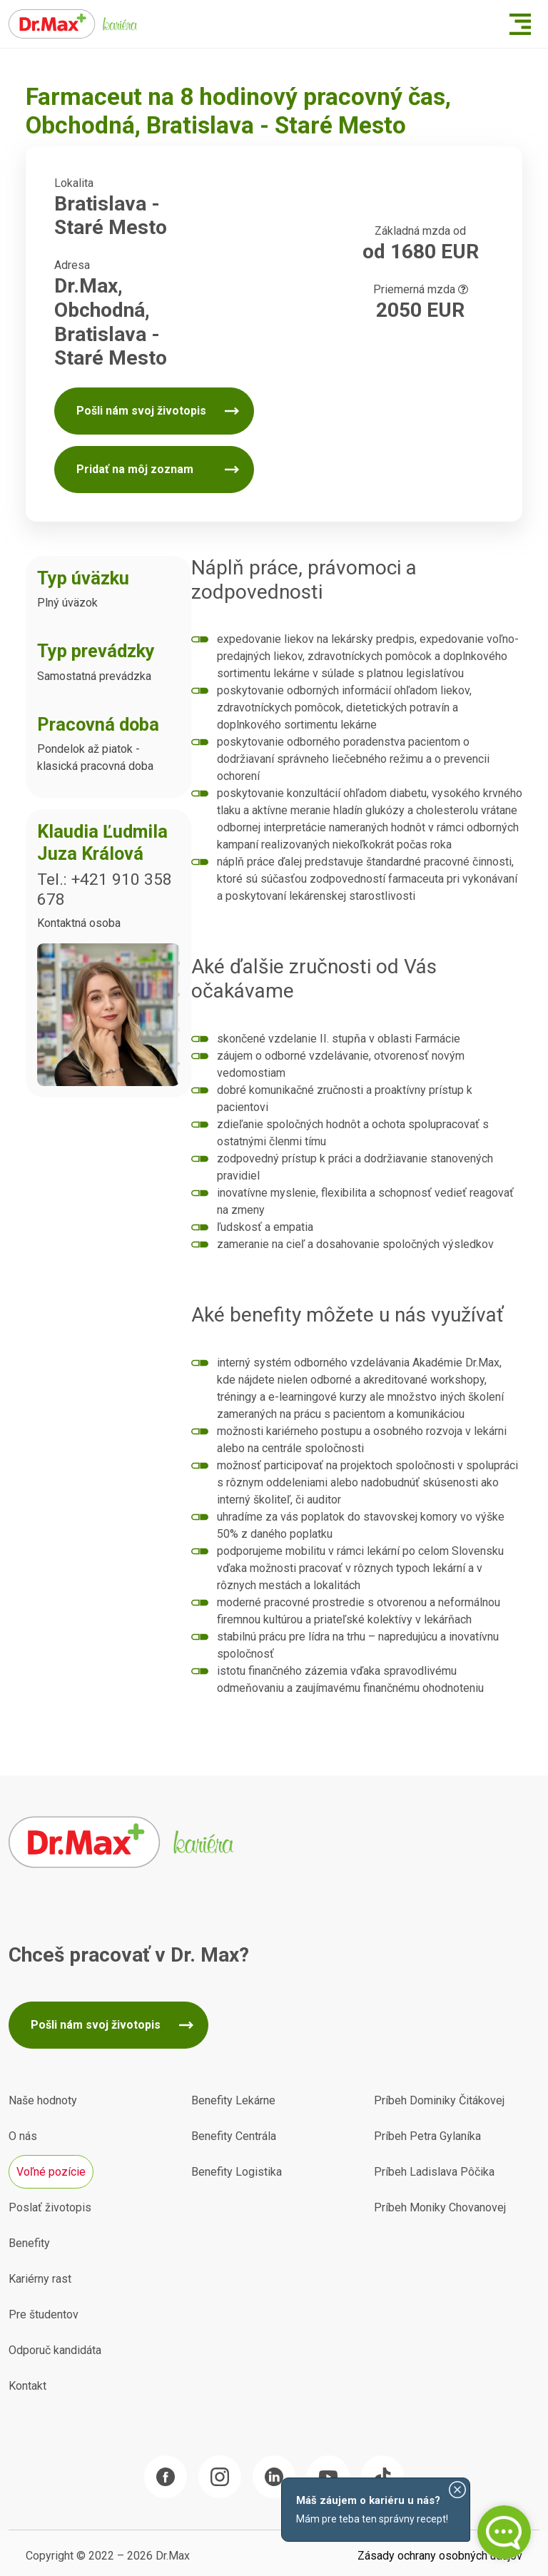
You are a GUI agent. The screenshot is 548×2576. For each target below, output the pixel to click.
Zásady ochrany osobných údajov (439, 2555)
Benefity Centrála (233, 2136)
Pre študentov (43, 2314)
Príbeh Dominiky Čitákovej (439, 2100)
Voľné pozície (51, 2172)
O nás (23, 2136)
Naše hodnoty (43, 2100)
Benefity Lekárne (233, 2100)
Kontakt (27, 2386)
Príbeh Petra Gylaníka (427, 2136)
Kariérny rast (40, 2279)
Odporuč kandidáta (55, 2350)
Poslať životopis (50, 2207)
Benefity (29, 2243)
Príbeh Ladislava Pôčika (434, 2172)
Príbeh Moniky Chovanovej (440, 2207)
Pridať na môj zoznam (134, 469)
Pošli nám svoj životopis (141, 410)
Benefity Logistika (236, 2172)
